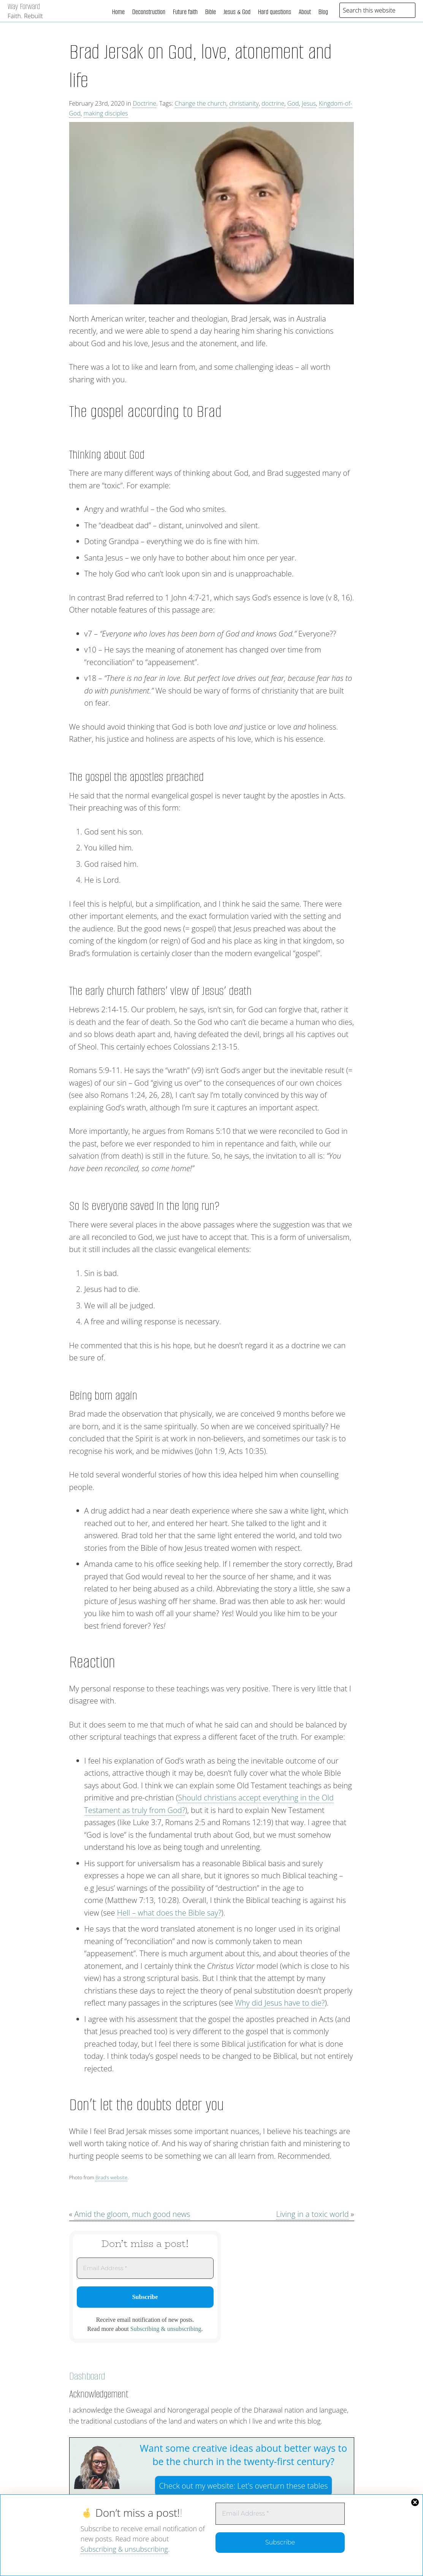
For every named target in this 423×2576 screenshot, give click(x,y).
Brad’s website (111, 2177)
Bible (210, 12)
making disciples (106, 113)
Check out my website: (243, 2486)
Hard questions (274, 12)
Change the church (201, 103)
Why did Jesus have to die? (280, 2003)
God (293, 103)
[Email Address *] (280, 2514)
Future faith (185, 12)
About (305, 12)
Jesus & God (236, 12)
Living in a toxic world (312, 2214)
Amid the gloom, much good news (132, 2214)
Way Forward (24, 6)
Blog (323, 12)
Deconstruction (148, 12)
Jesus (309, 103)
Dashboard (87, 2376)
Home (118, 12)
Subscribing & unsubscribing (124, 2548)
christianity (244, 103)
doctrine (272, 103)
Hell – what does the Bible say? (169, 1913)
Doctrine (144, 103)
